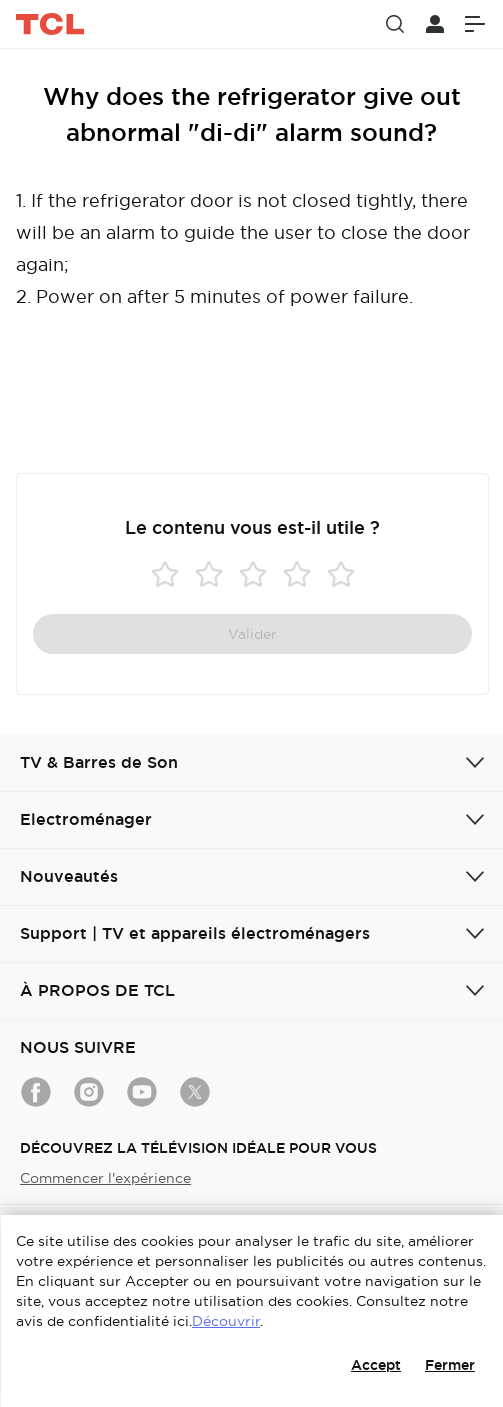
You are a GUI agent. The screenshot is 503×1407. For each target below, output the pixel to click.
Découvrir (226, 1321)
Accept (376, 1365)
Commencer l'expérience (105, 1178)
